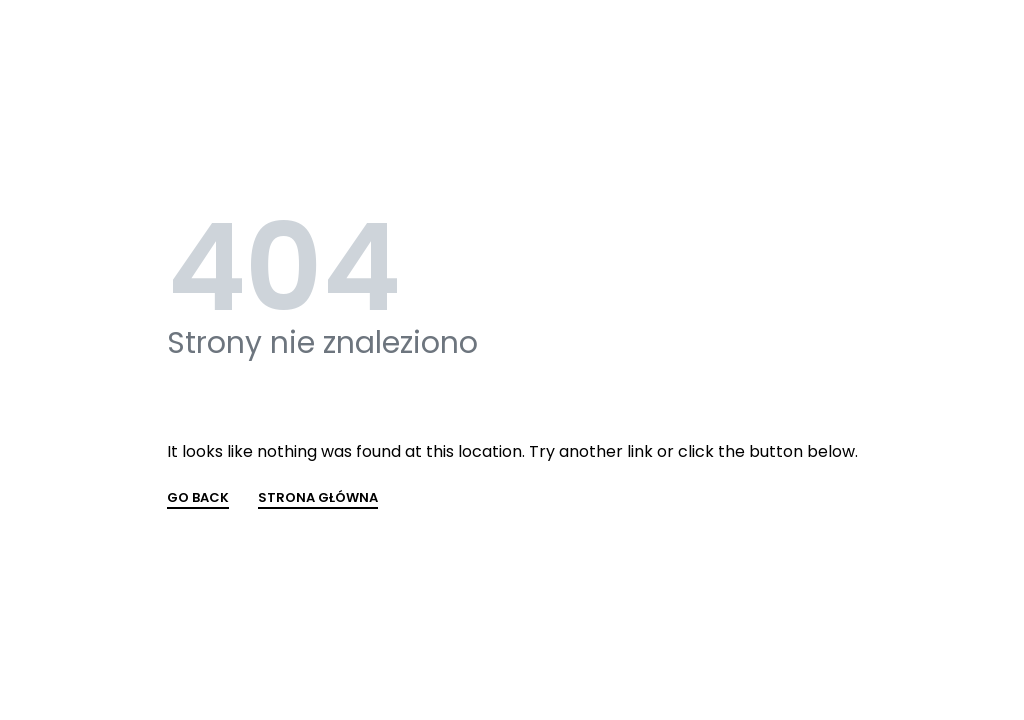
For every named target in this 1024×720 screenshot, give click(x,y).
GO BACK (198, 499)
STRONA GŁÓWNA (318, 499)
